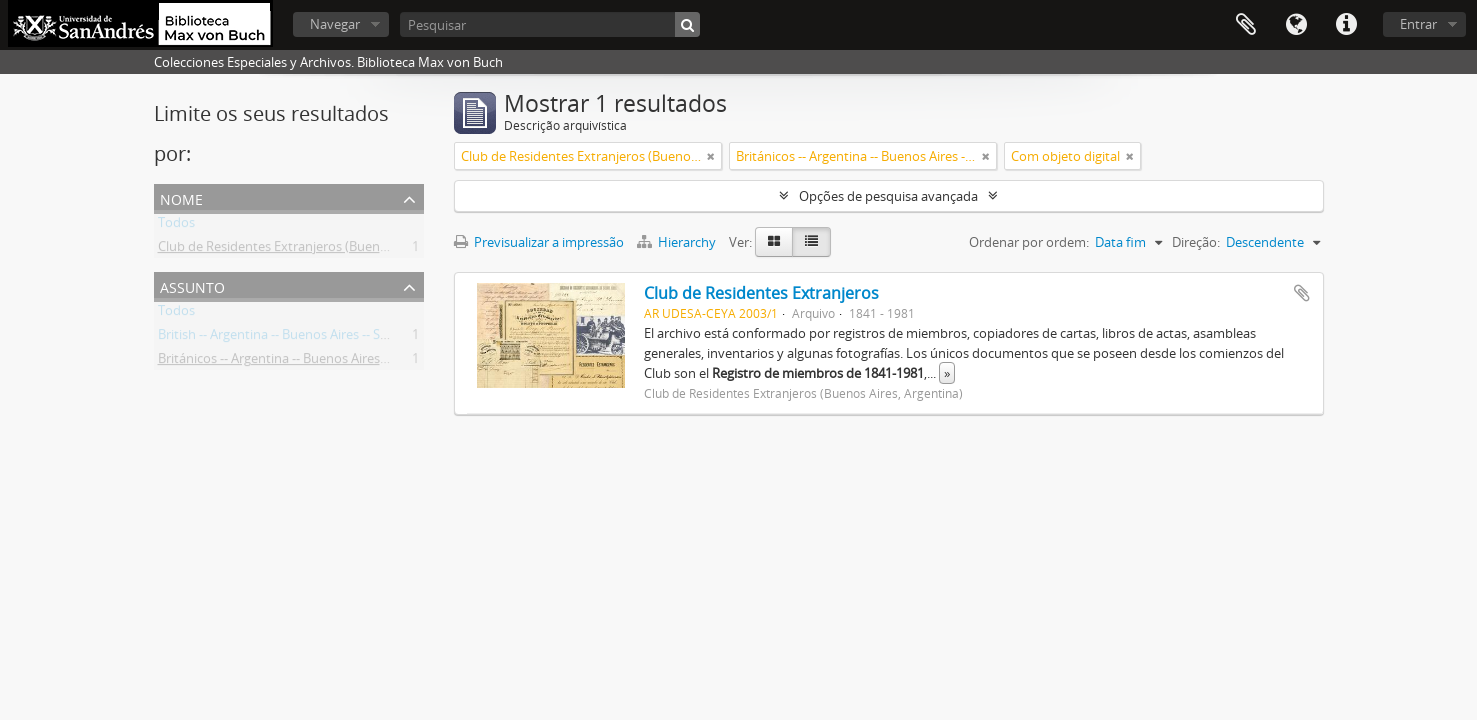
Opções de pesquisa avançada (888, 196)
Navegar (335, 24)
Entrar (1418, 24)
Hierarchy (678, 242)
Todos (176, 226)
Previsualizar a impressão (539, 242)
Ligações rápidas (1346, 25)
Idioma (1296, 25)
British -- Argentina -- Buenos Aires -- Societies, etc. (305, 338)
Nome (181, 197)
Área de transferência (1246, 25)
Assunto (192, 285)
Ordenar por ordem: (1029, 242)
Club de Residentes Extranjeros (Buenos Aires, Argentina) (326, 250)
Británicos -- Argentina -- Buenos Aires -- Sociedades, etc (321, 362)
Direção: (1196, 242)
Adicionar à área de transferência (1302, 293)
